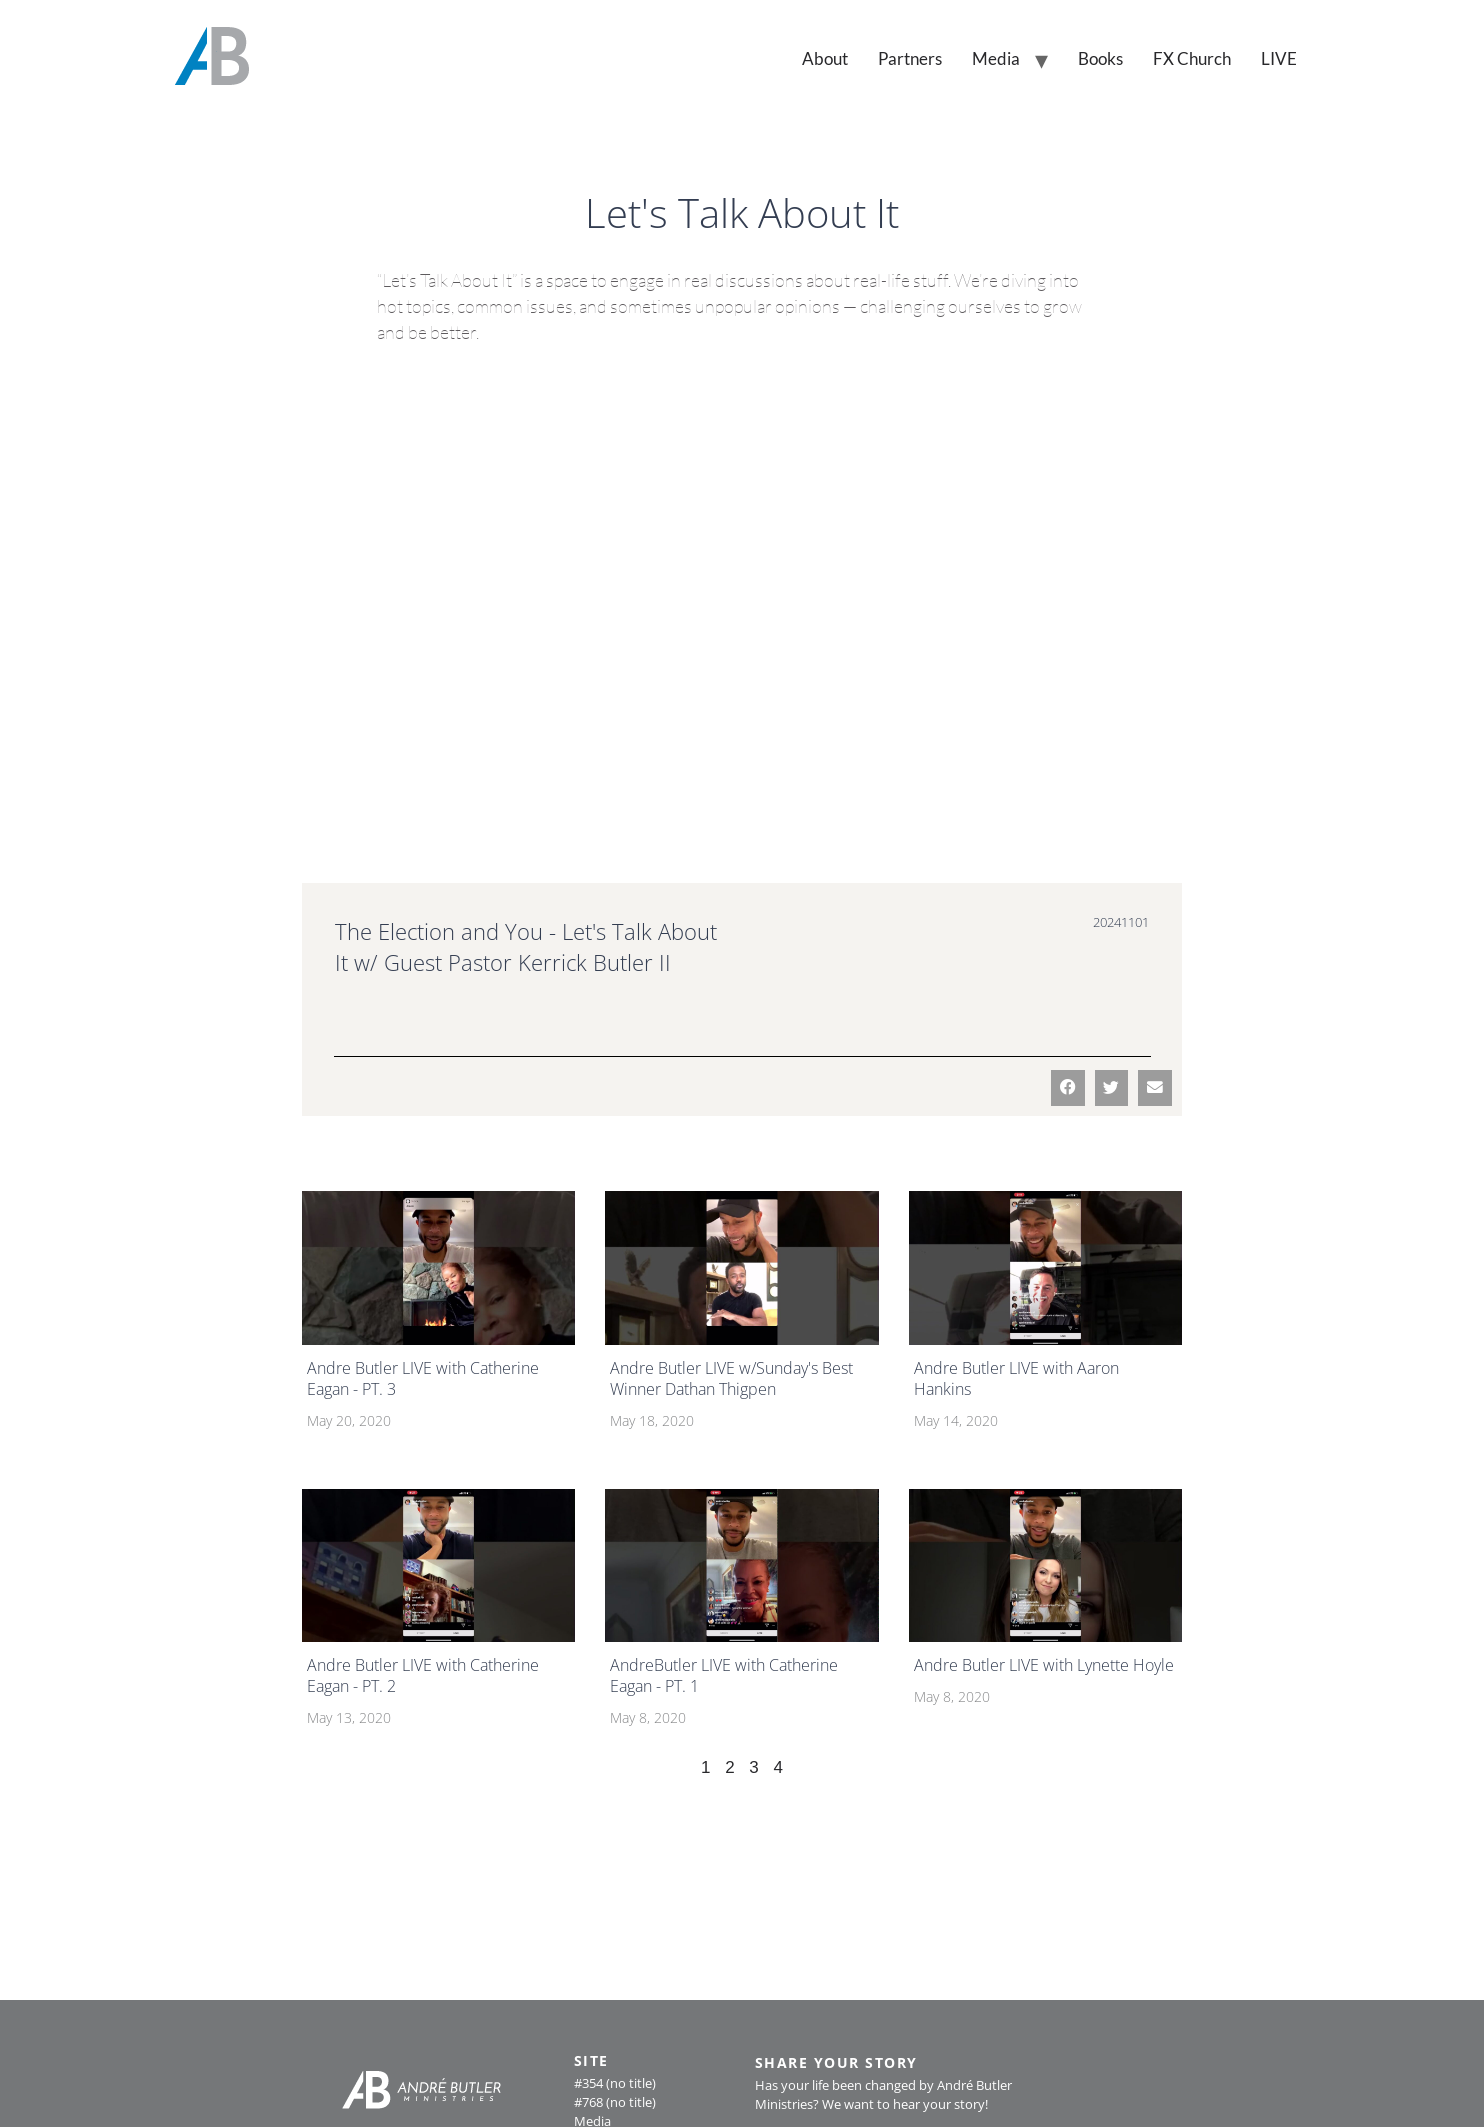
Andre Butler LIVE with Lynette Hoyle (1044, 1665)
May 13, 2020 (349, 1717)
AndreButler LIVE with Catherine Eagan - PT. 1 (724, 1675)
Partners (910, 58)
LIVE (1279, 58)
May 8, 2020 (648, 1717)
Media (996, 58)
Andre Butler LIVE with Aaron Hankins (1016, 1378)
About (825, 58)
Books (1100, 58)
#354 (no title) (615, 2083)
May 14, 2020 (956, 1420)
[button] (1068, 1088)
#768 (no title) (615, 2102)
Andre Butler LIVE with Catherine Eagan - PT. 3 (423, 1378)
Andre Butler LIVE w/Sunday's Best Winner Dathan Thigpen (731, 1378)
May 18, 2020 (652, 1420)
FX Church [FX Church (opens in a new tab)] (1192, 58)
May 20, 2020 (349, 1420)
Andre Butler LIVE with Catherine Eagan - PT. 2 (423, 1675)
